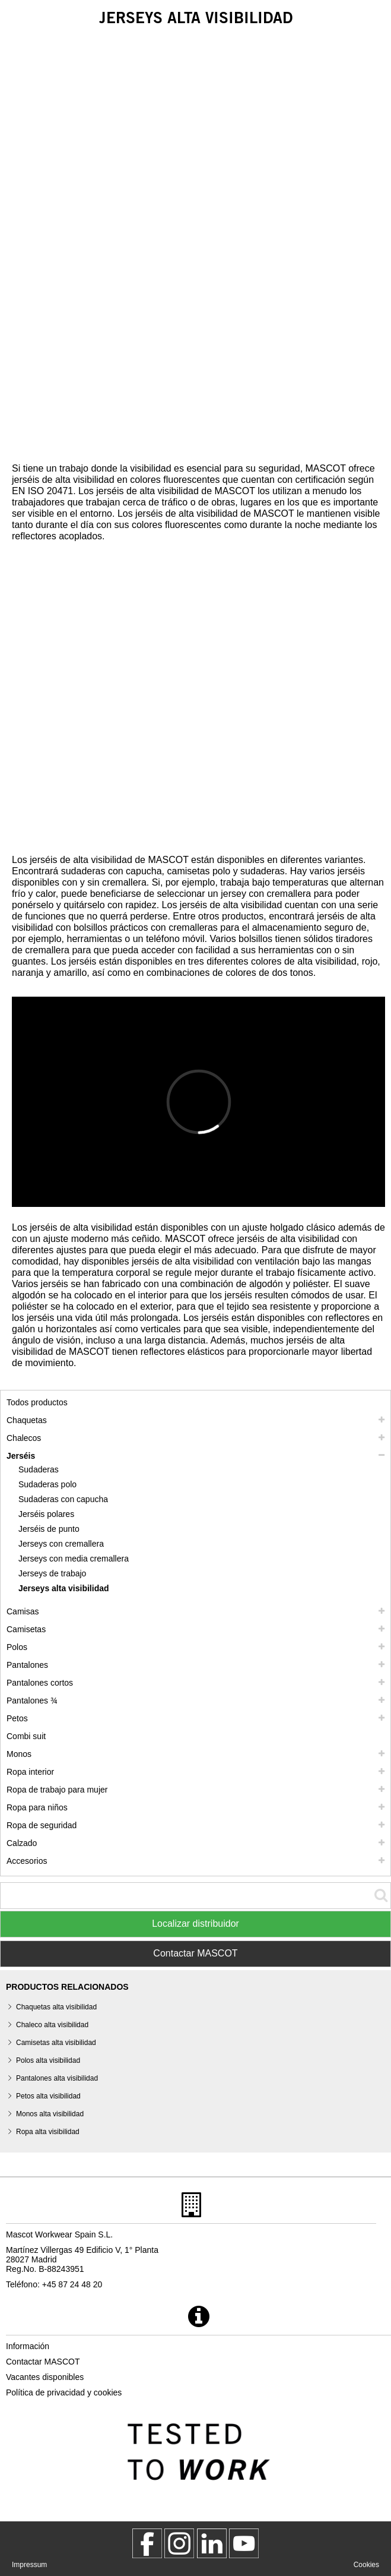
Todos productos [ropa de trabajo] (37, 1402)
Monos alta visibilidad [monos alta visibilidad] (50, 2114)
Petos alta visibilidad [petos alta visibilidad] (48, 2096)
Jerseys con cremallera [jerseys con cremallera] (61, 1543)
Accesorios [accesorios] (27, 1861)
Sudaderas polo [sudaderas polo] (47, 1484)
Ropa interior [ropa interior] (30, 1772)
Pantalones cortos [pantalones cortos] (40, 1682)
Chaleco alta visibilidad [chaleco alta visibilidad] (52, 2025)
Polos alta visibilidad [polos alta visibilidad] (48, 2060)
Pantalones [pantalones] (27, 1665)
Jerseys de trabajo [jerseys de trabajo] (52, 1573)
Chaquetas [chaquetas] (27, 1420)
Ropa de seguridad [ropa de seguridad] (42, 1825)
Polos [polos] (17, 1647)
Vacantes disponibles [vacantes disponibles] (45, 2377)
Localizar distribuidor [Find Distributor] (195, 1923)
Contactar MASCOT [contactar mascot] (43, 2361)
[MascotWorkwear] (147, 2543)
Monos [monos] (19, 1754)
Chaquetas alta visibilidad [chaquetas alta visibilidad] (56, 2007)
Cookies (366, 2565)
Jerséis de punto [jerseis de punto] (49, 1529)
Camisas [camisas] (23, 1611)
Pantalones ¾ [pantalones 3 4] (32, 1700)
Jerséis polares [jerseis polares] (46, 1514)
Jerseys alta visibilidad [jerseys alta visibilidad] (63, 1588)
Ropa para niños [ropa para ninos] (37, 1807)
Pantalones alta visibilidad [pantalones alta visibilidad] (57, 2078)
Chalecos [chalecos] (24, 1438)
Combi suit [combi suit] (26, 1736)
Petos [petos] (17, 1718)
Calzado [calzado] (22, 1843)
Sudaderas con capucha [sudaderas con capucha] (63, 1499)
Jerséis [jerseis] (21, 1456)
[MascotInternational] (244, 2543)
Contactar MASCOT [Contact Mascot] (195, 1953)
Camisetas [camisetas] (26, 1629)
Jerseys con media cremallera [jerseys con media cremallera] (73, 1558)
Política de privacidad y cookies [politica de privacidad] (64, 2392)
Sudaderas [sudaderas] (38, 1469)
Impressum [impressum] (29, 2565)
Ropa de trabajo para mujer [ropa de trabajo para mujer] (57, 1789)
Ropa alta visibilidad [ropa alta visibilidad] (48, 2132)
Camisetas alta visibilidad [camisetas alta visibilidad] (56, 2042)
